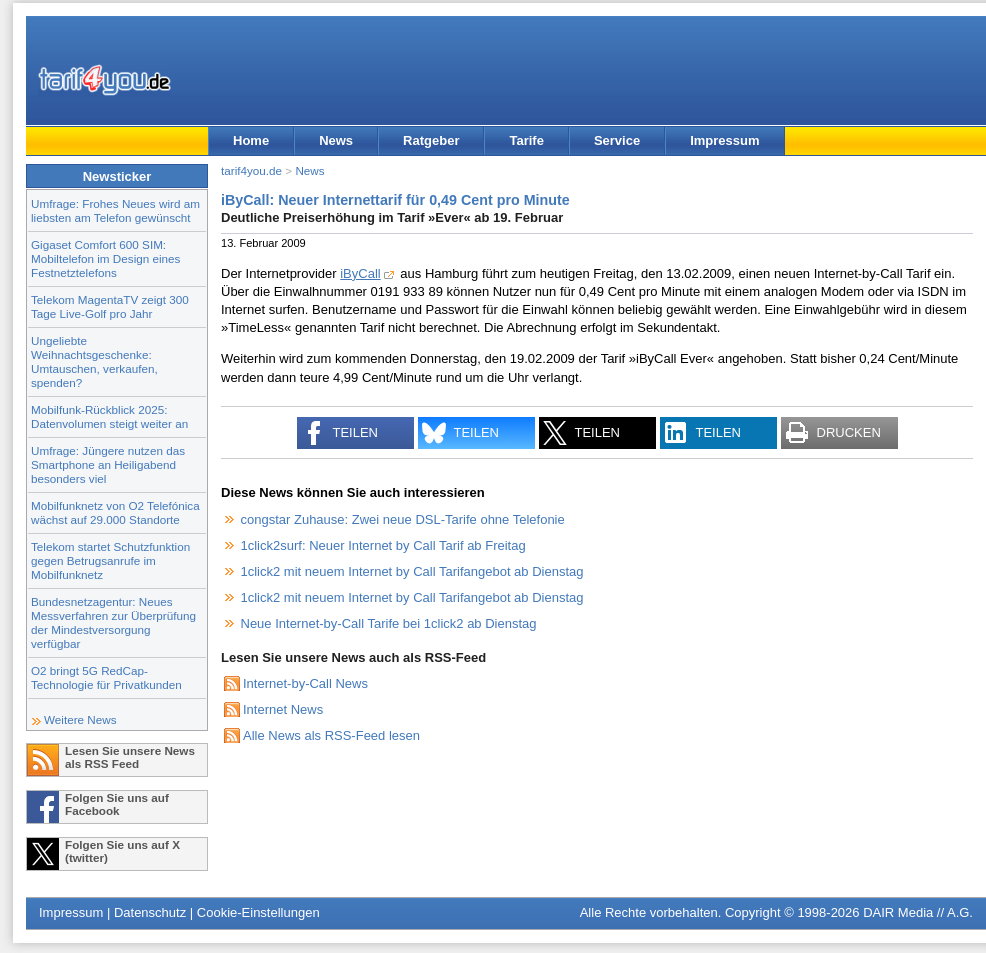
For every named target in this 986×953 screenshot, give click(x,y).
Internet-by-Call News (305, 683)
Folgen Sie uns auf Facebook (117, 804)
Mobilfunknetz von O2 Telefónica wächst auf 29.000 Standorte (115, 512)
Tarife (526, 140)
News (336, 140)
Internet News (283, 709)
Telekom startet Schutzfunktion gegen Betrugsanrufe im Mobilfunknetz (110, 560)
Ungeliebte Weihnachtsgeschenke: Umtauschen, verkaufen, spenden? (94, 361)
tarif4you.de (251, 170)
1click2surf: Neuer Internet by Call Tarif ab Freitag (383, 545)
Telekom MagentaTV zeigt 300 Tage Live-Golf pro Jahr (110, 306)
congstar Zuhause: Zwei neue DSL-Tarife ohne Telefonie (403, 519)
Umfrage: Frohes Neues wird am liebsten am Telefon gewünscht (115, 210)
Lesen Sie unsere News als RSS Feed (130, 757)
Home (251, 140)
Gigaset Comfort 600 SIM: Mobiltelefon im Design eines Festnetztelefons (105, 258)
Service (617, 140)
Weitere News (80, 719)
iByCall (360, 273)
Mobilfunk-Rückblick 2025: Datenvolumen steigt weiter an (109, 416)
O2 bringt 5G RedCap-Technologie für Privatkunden (106, 677)
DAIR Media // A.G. (918, 912)
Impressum (724, 140)
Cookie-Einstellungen (258, 912)
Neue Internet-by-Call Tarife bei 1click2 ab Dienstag (389, 623)
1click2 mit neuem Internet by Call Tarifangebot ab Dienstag (412, 571)
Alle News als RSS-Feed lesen (331, 735)
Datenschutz (150, 912)
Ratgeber (431, 140)
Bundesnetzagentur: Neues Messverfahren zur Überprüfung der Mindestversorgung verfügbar (113, 622)
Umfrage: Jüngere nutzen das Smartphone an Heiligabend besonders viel (108, 464)
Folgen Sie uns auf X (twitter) (122, 851)
